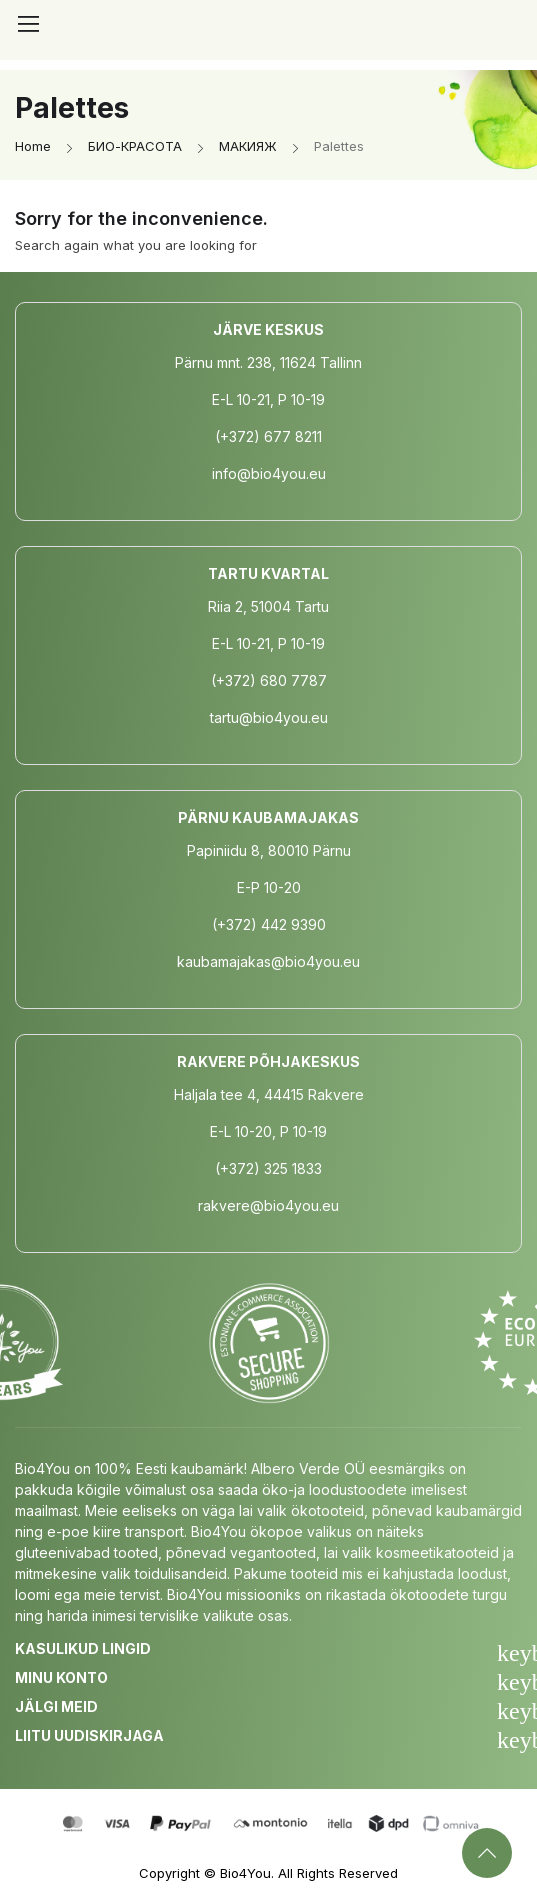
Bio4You (245, 1873)
